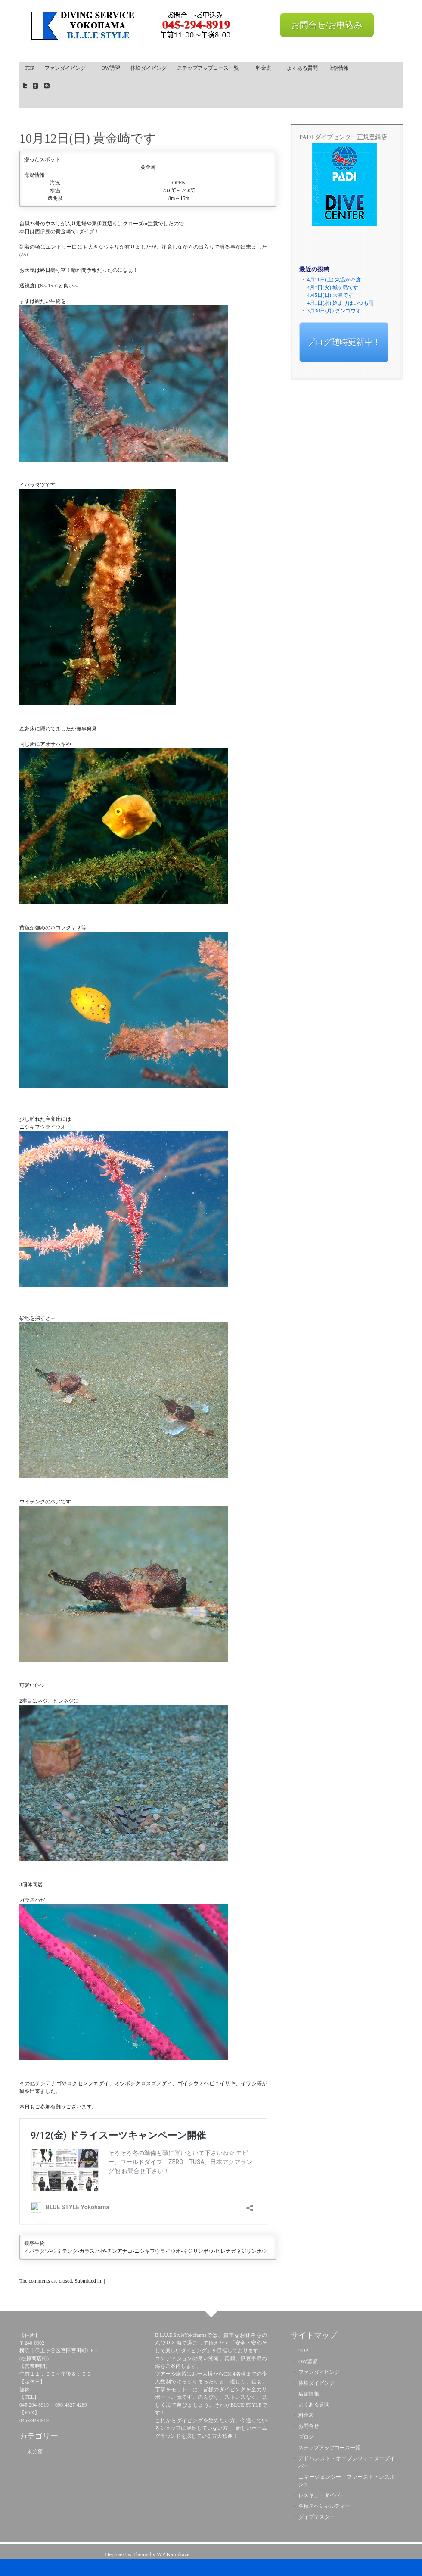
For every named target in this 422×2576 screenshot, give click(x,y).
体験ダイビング (148, 68)
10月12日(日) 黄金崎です (87, 138)
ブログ (306, 2437)
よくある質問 (302, 68)
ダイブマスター (316, 2517)
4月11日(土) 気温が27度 (334, 280)
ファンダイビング (67, 68)
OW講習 (110, 68)
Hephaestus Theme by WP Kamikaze (147, 2554)
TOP (29, 68)
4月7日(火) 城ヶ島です (332, 287)
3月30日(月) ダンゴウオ (334, 311)
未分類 (35, 2451)
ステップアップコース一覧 (209, 70)
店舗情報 (338, 68)
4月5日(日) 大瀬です (330, 295)
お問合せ (308, 2426)
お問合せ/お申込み (327, 25)
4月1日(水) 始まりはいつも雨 (340, 303)
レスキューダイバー (321, 2495)
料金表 (266, 68)
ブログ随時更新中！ (344, 341)
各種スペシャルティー (324, 2506)
